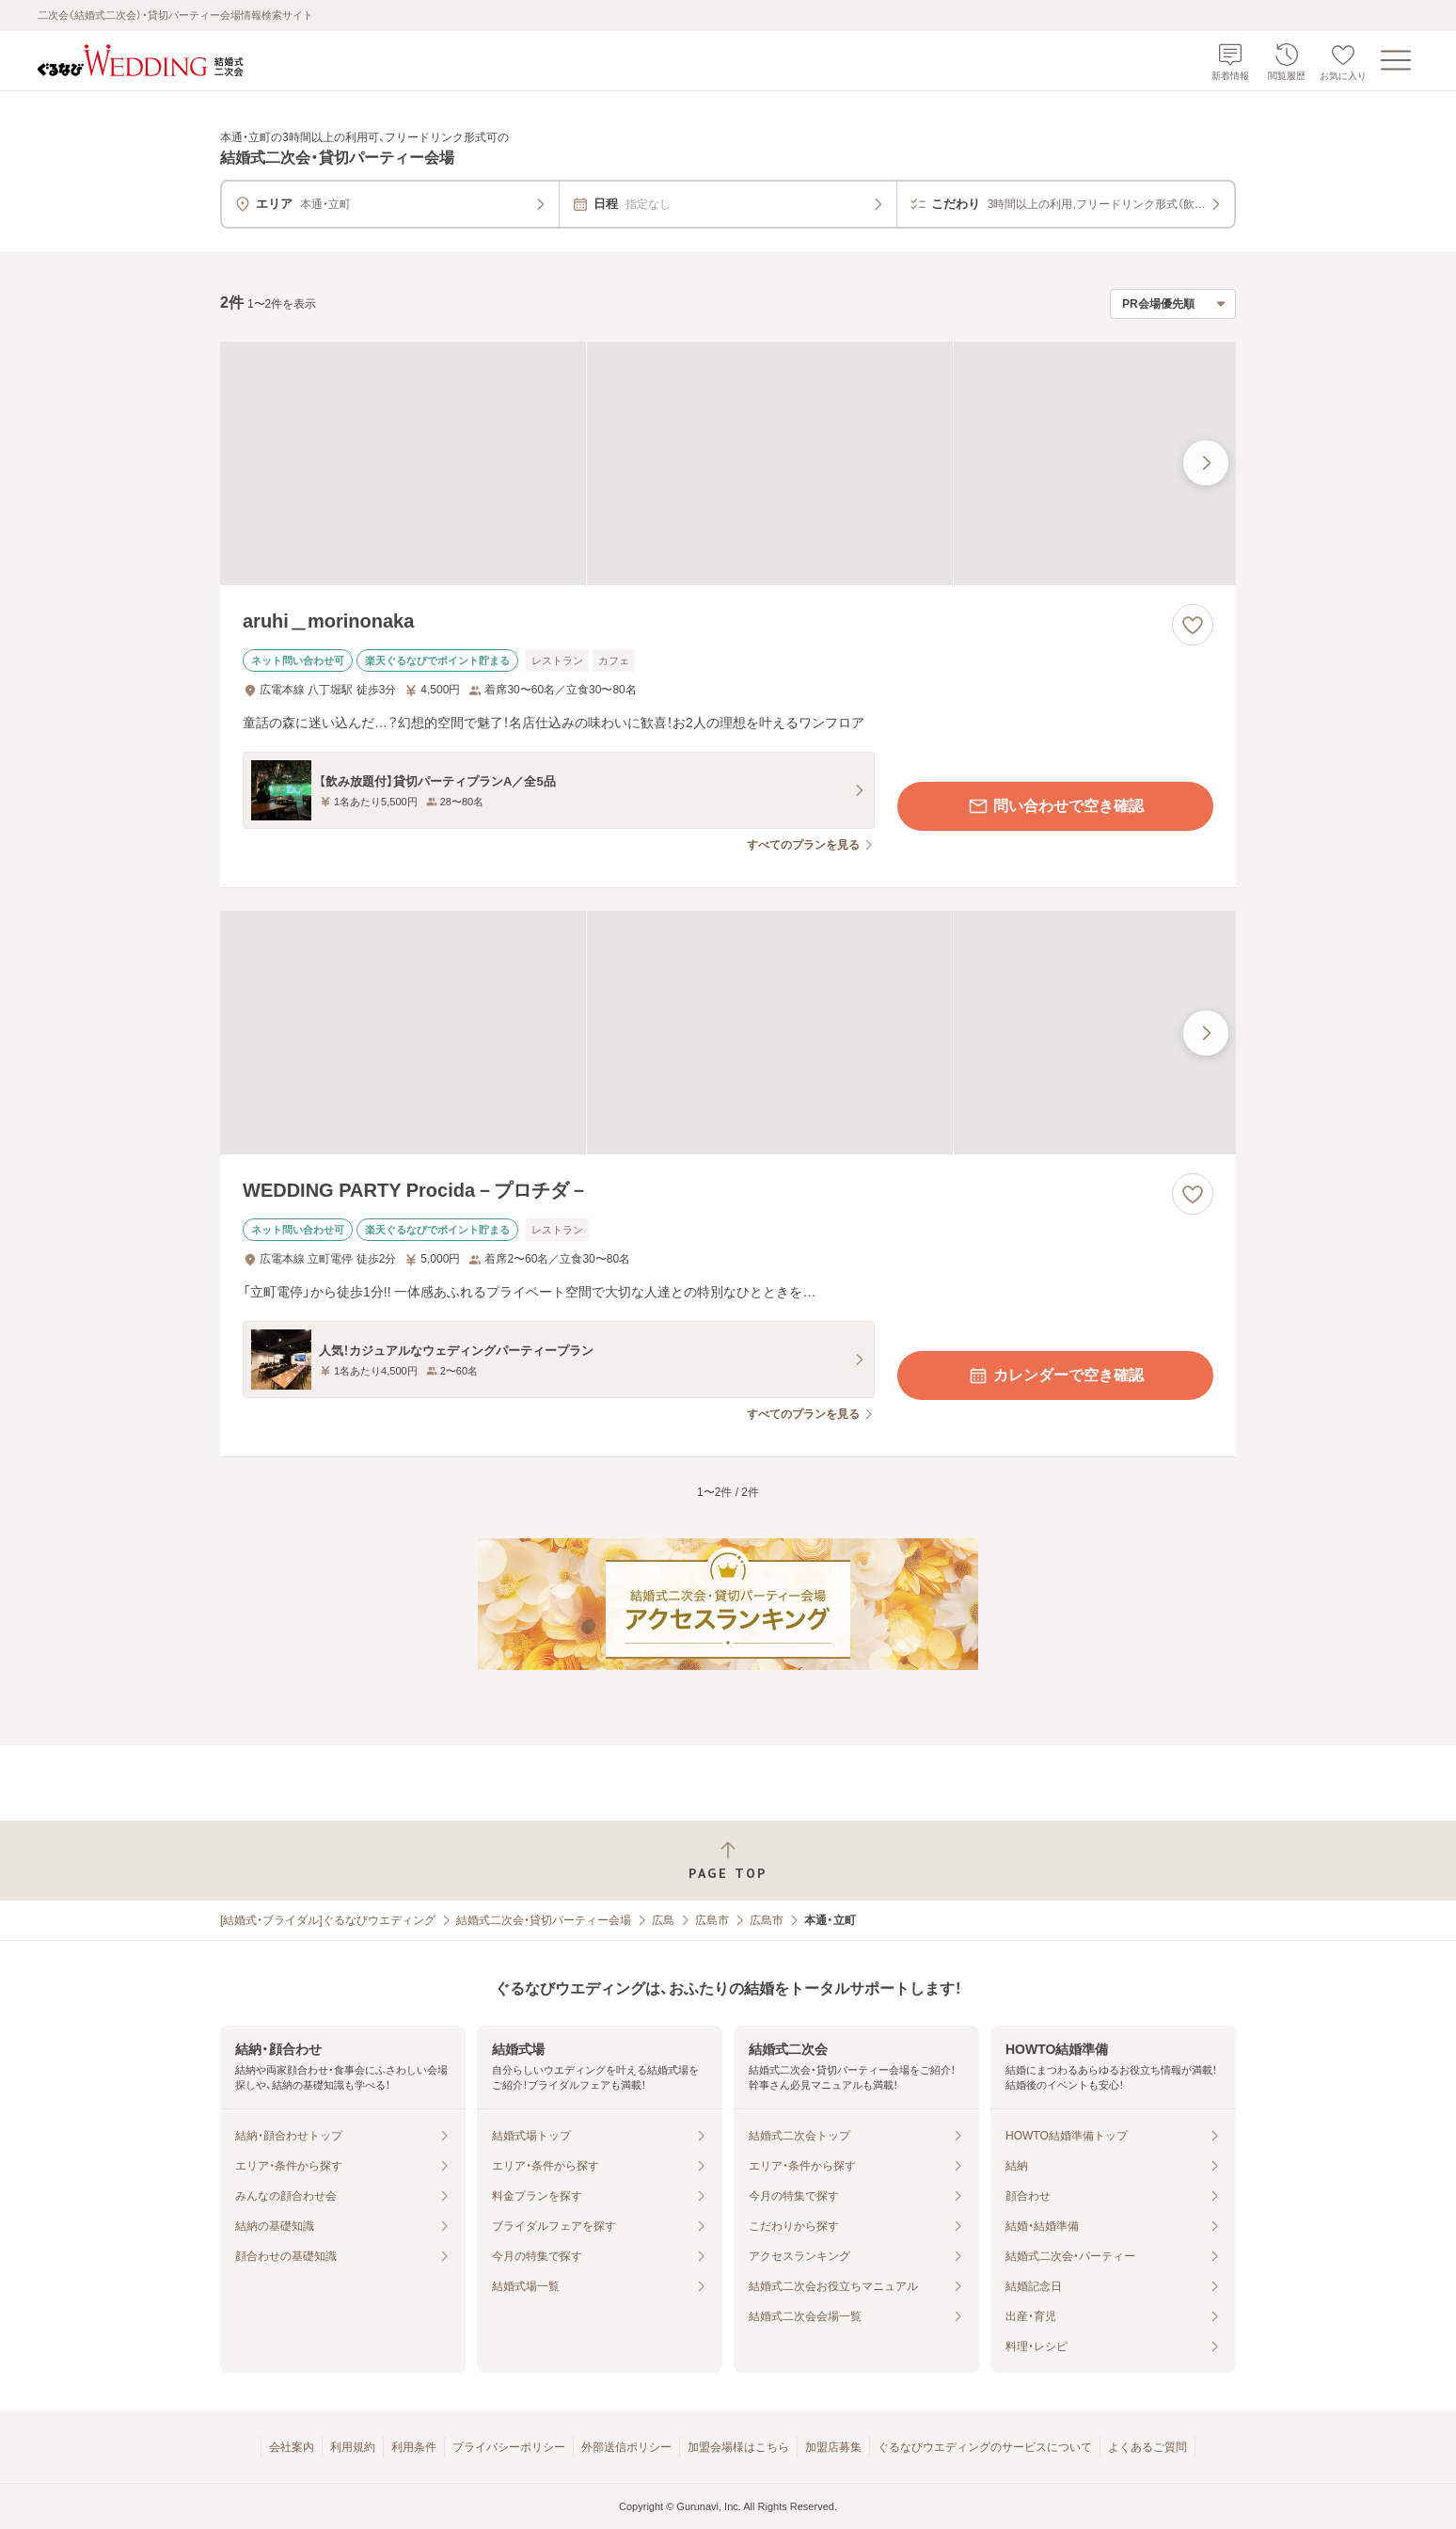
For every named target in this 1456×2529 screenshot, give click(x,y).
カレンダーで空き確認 (1055, 1375)
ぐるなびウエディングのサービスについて (985, 2447)
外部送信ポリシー (626, 2447)
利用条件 (413, 2447)
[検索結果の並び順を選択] (1173, 304)
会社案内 (291, 2447)
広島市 (712, 1920)
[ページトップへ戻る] (728, 1861)
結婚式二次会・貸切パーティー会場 (543, 1920)
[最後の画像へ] (1205, 462)
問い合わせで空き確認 (1055, 806)
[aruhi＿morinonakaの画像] (728, 463)
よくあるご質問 (1147, 2447)
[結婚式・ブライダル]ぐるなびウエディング (327, 1920)
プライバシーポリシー (508, 2447)
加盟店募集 (833, 2447)
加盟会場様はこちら (738, 2447)
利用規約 (352, 2447)
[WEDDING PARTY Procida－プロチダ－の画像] (728, 1032)
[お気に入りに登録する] (1192, 624)
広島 (663, 1920)
